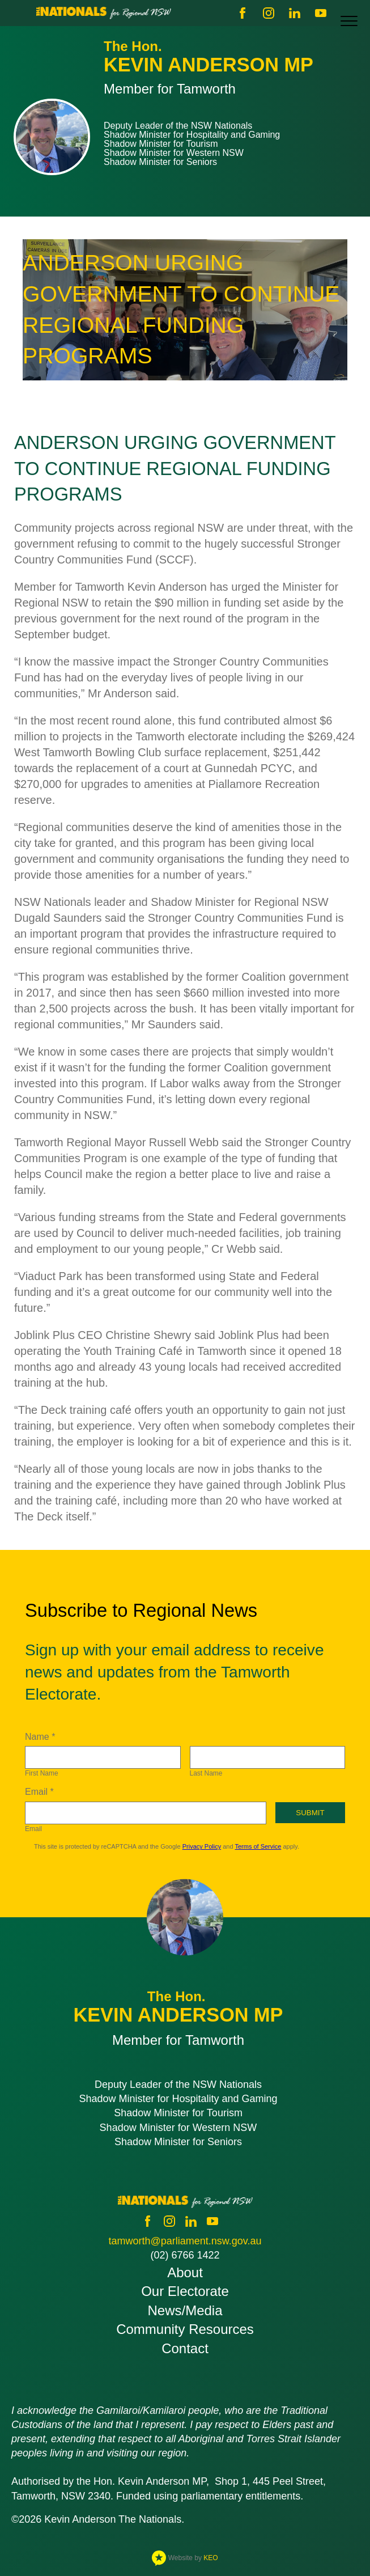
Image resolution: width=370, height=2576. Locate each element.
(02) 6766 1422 (184, 2255)
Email (33, 1829)
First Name (41, 1773)
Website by (185, 2558)
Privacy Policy (201, 1846)
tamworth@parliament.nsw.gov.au (184, 2241)
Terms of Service (258, 1846)
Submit (310, 1812)
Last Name (206, 1773)
